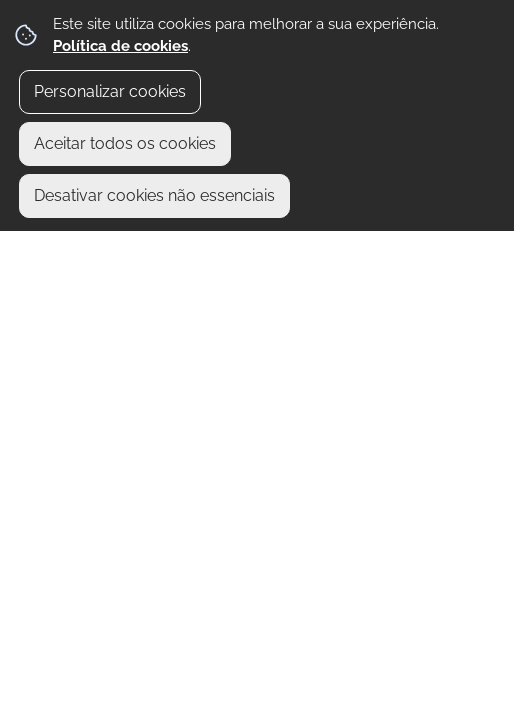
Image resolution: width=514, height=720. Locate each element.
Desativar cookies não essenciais (154, 195)
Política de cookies (120, 46)
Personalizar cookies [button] (110, 91)
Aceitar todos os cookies (125, 143)
